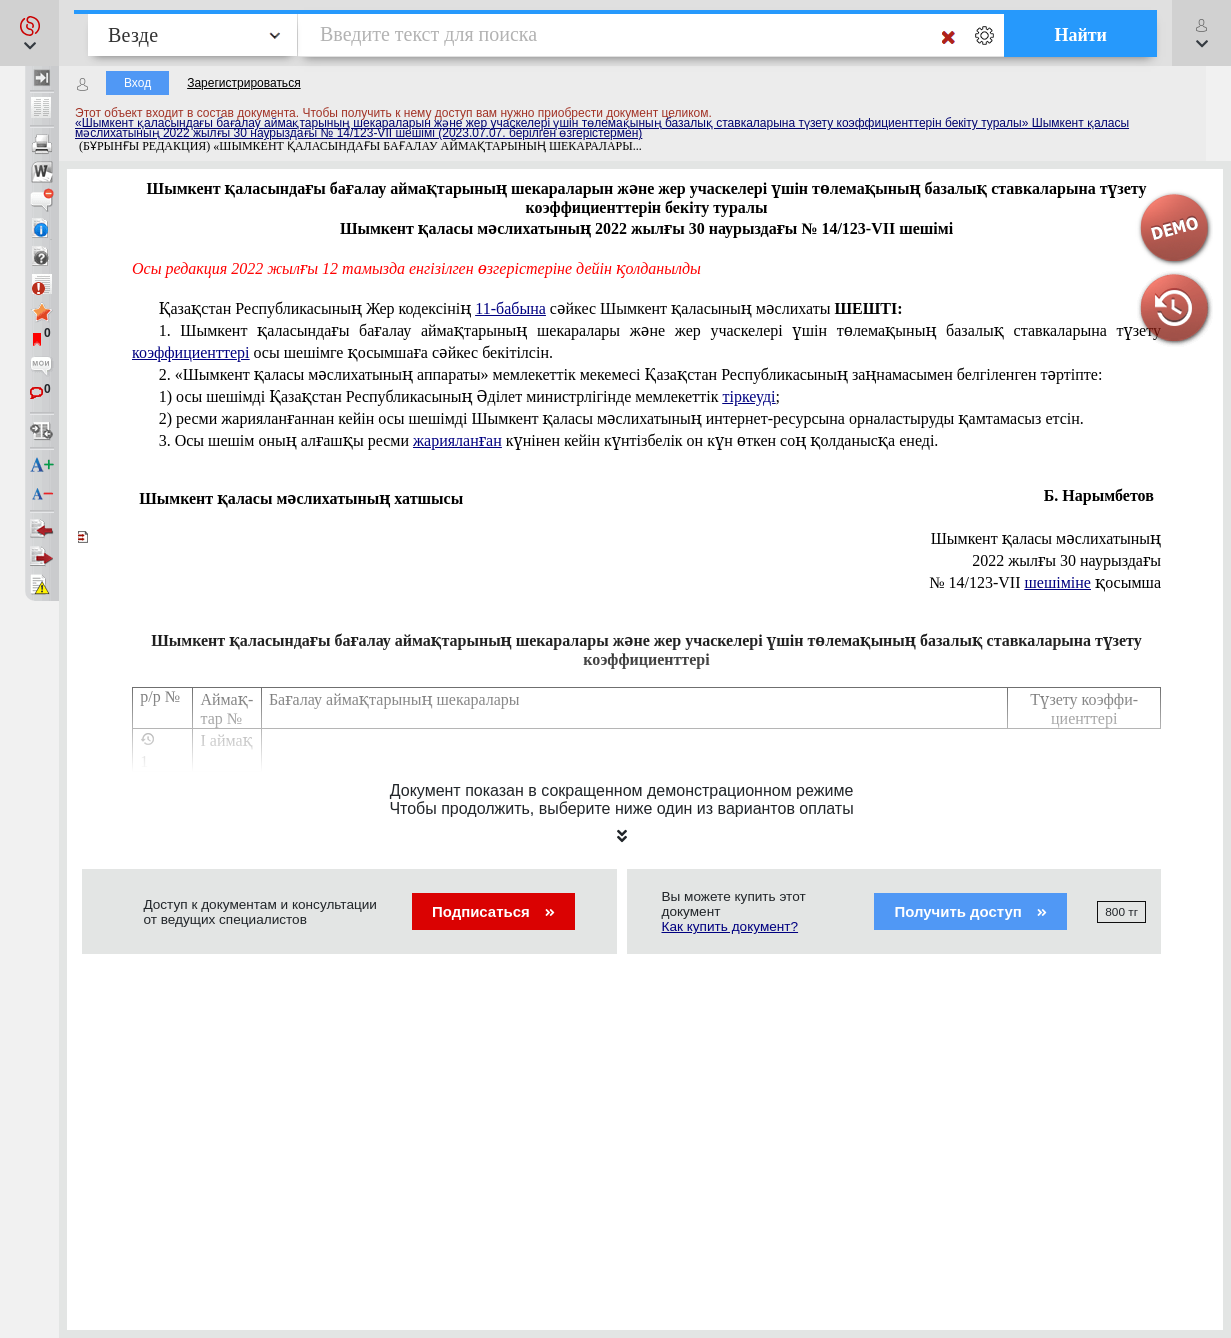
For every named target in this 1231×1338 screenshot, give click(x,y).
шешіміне (1058, 582)
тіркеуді (748, 396)
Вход (137, 83)
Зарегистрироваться (243, 83)
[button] (29, 33)
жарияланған (457, 440)
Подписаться (493, 911)
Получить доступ (970, 911)
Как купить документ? (730, 926)
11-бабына (510, 308)
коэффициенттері (190, 352)
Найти (1080, 35)
